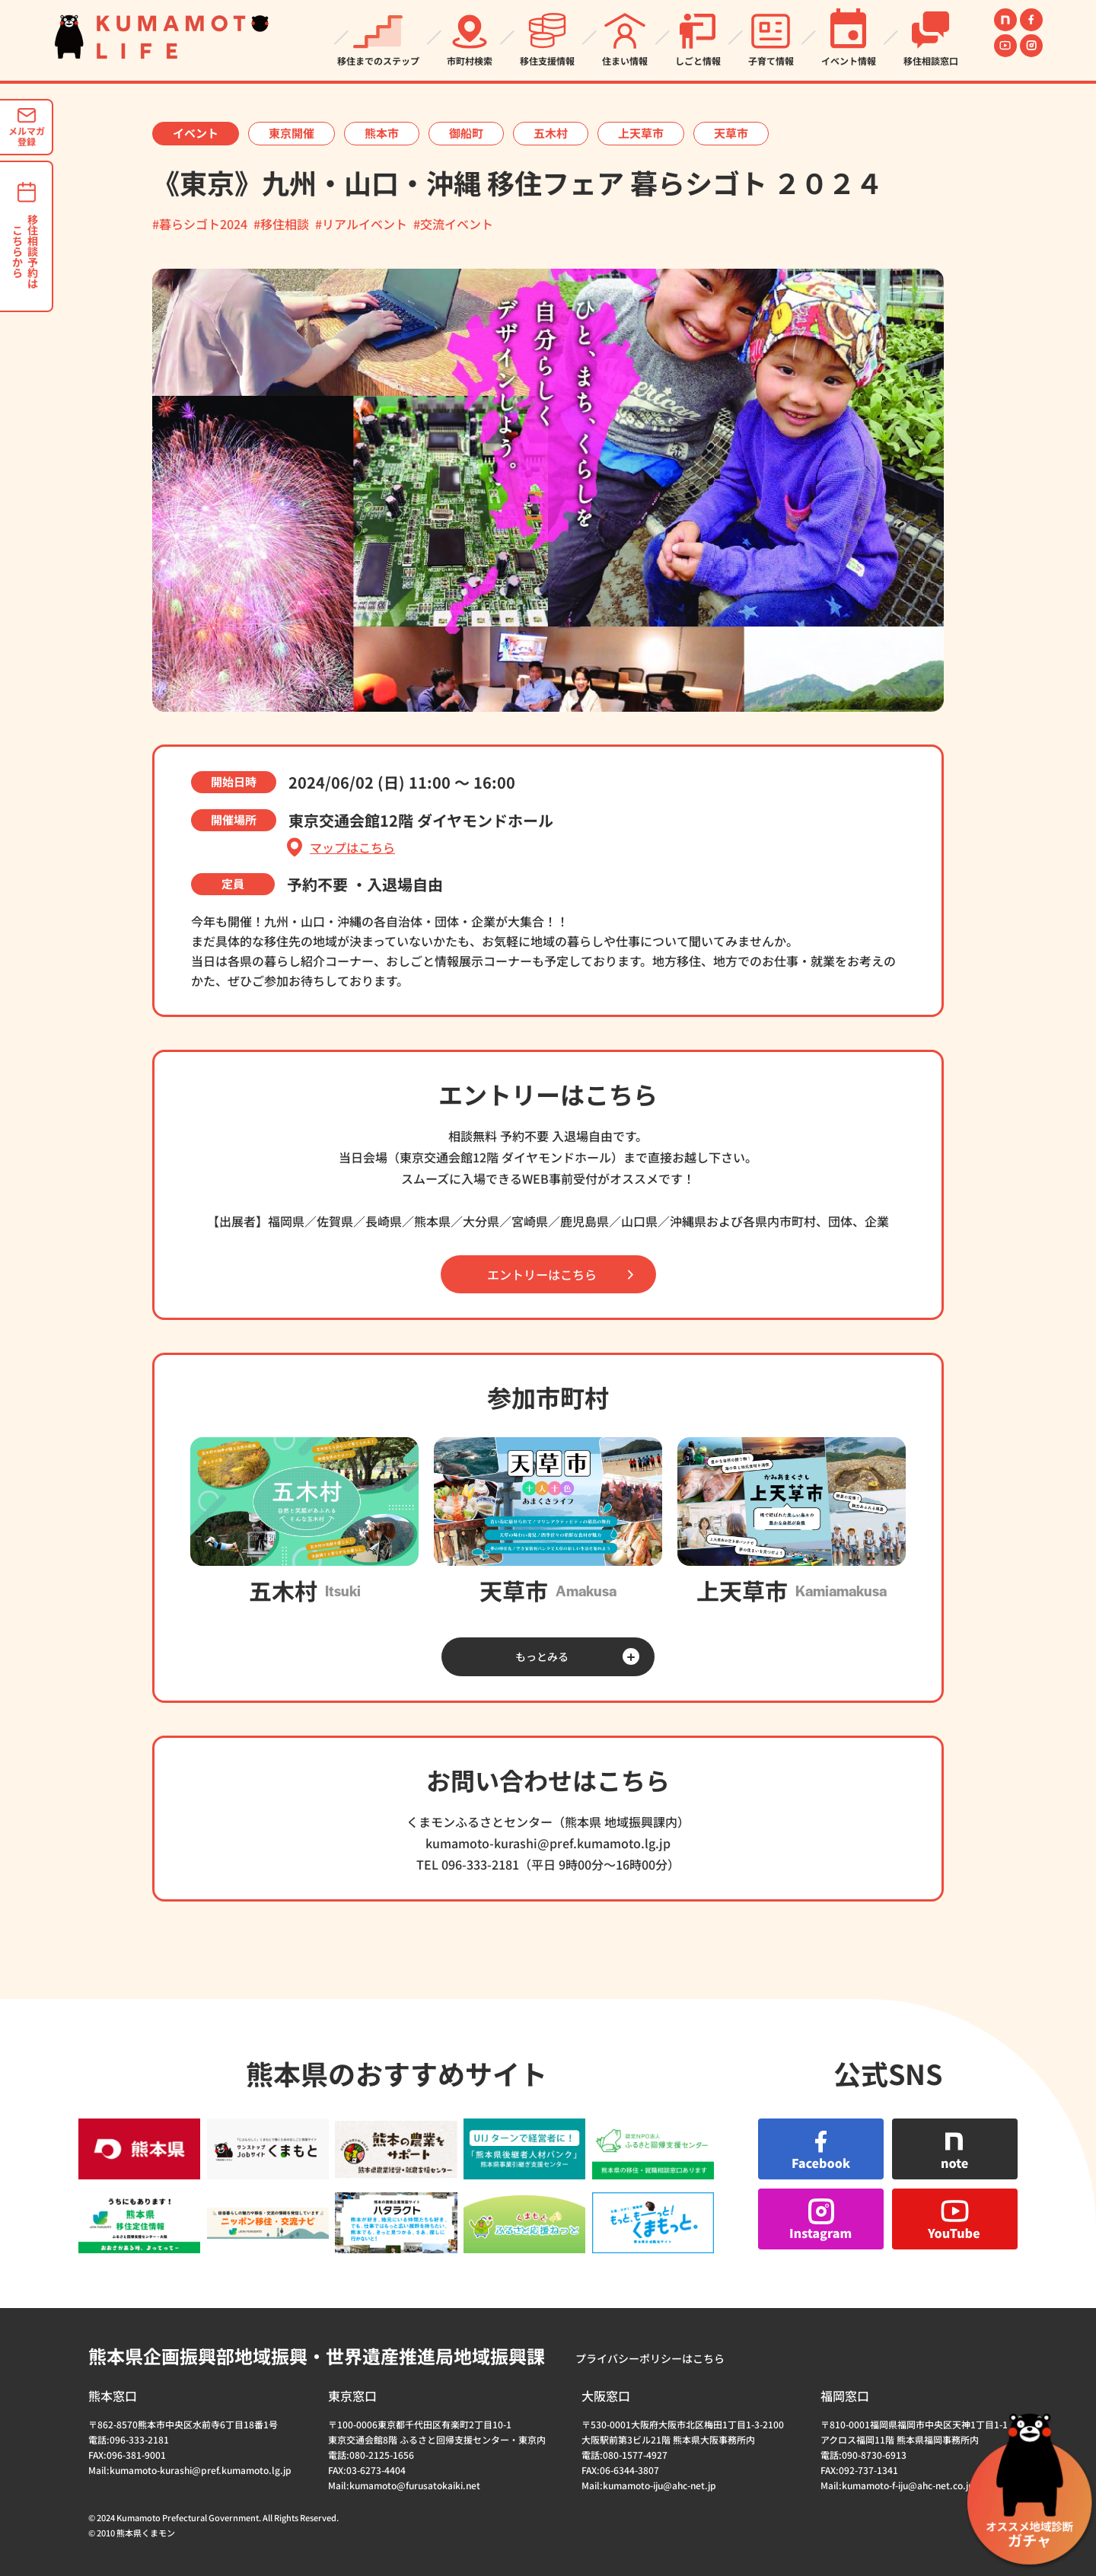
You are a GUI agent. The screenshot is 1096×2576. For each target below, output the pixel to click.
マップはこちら (352, 847)
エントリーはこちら (542, 1274)
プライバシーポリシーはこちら (650, 2358)
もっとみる (542, 1656)
